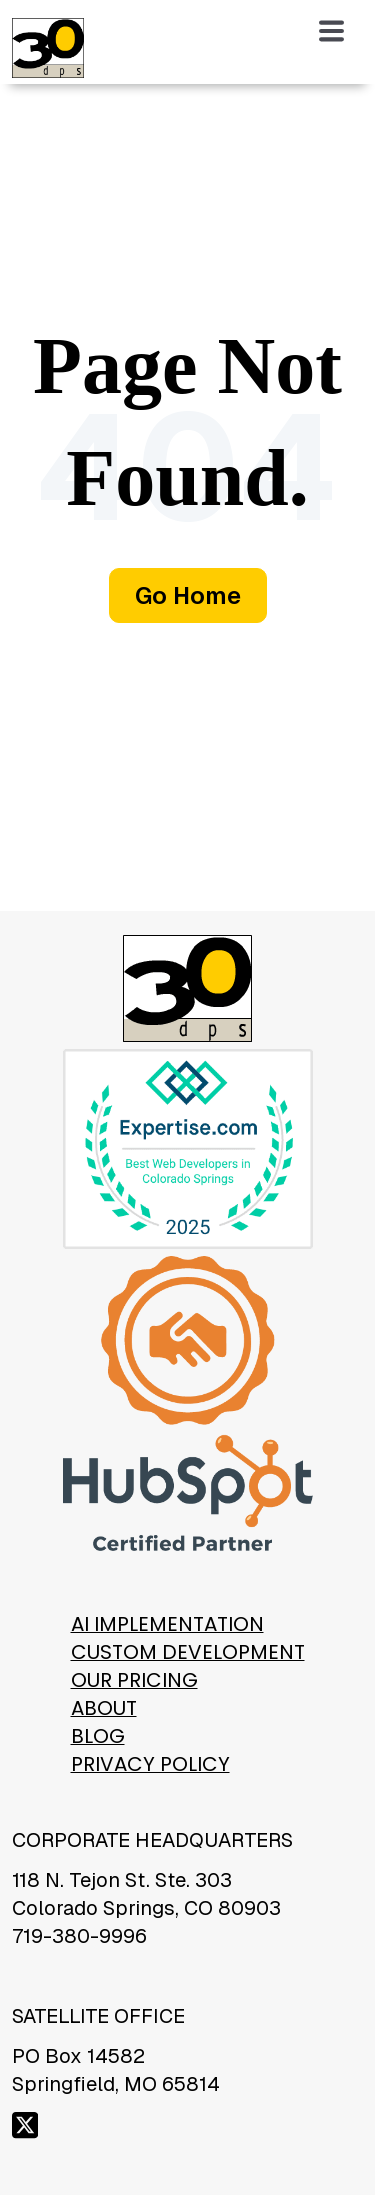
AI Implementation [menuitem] (167, 1624)
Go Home (188, 595)
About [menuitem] (104, 1708)
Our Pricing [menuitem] (134, 1680)
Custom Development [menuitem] (188, 1652)
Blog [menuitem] (98, 1736)
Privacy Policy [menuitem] (150, 1764)
